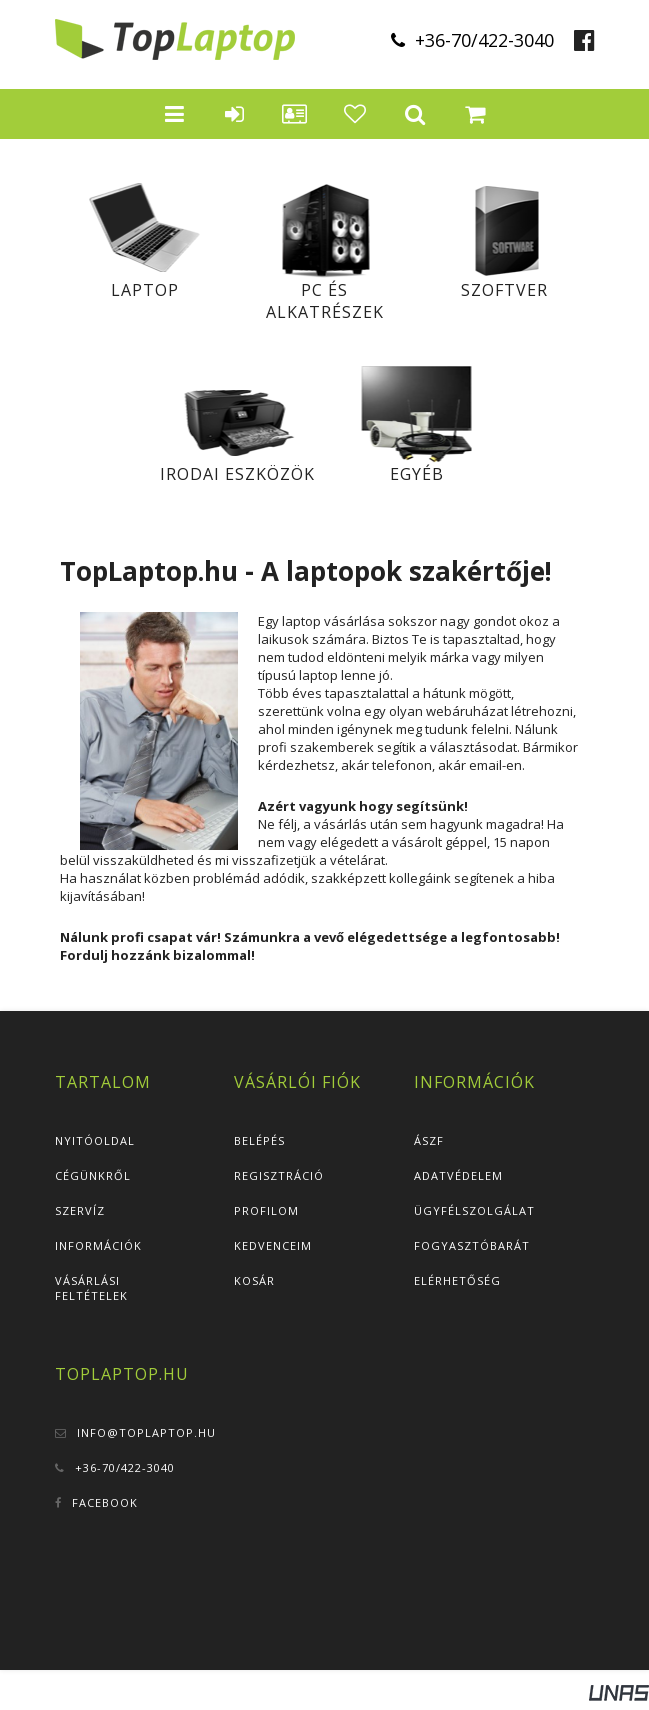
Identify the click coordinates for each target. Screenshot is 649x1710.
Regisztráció (279, 1175)
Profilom (266, 1210)
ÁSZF (429, 1140)
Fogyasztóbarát (472, 1245)
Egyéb (417, 474)
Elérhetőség (457, 1280)
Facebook (105, 1502)
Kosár (254, 1280)
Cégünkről (93, 1175)
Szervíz (80, 1210)
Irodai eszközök (237, 474)
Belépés (259, 1140)
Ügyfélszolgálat (474, 1210)
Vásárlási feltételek (91, 1288)
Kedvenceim (273, 1245)
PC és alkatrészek (325, 301)
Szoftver (504, 290)
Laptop (145, 290)
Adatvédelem (458, 1175)
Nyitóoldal (95, 1140)
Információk (98, 1245)
